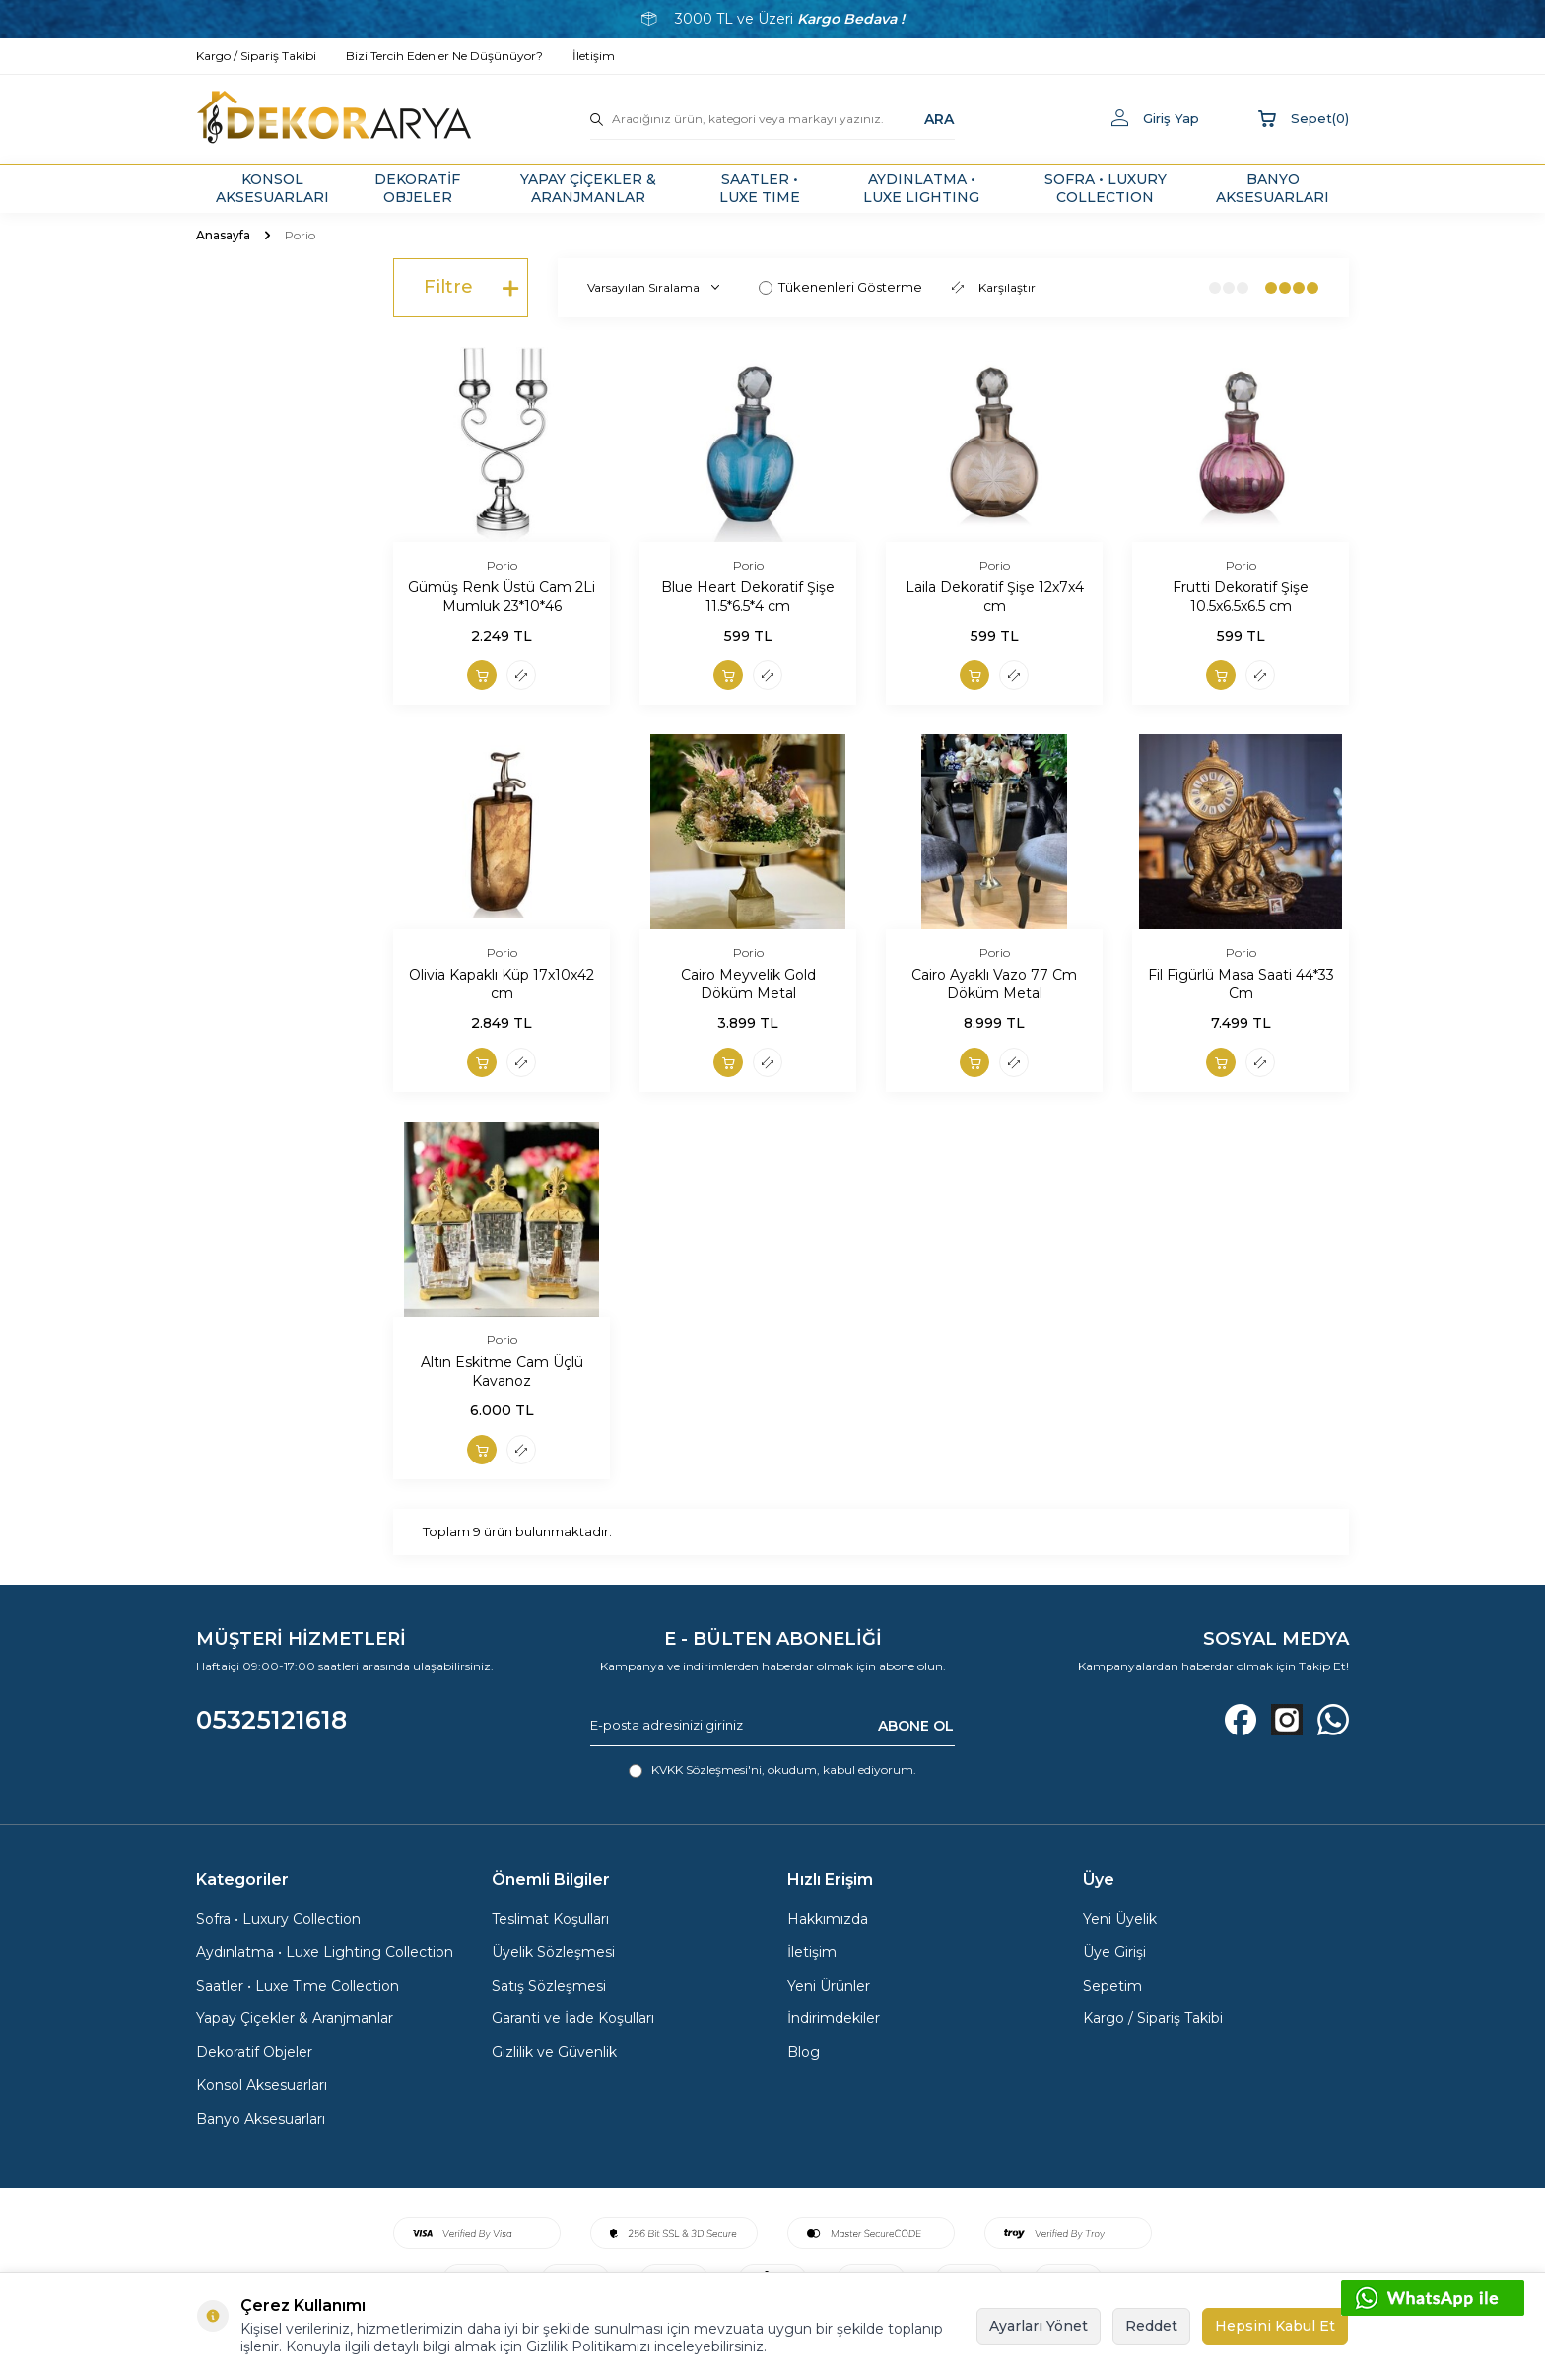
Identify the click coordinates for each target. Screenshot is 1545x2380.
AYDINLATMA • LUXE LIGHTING (921, 188)
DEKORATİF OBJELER (417, 188)
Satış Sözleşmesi (549, 1986)
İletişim (812, 1952)
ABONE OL (916, 1725)
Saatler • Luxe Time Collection (297, 1986)
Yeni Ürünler (828, 1986)
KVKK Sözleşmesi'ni (706, 1769)
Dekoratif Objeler (254, 2052)
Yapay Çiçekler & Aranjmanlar (294, 2018)
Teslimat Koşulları (550, 1919)
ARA (939, 118)
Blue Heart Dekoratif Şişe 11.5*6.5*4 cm (748, 596)
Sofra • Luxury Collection (278, 1919)
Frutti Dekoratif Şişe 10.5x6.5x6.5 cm (1241, 596)
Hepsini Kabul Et (1275, 2326)
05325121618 (271, 1719)
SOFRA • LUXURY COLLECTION (1105, 188)
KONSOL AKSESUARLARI (272, 188)
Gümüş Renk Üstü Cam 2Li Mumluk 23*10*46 (501, 596)
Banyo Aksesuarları (260, 2119)
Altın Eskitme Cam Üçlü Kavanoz (502, 1371)
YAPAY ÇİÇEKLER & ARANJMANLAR (588, 188)
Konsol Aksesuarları (261, 2085)
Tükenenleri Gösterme (840, 287)
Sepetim (1112, 1986)
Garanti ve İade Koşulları (573, 2018)
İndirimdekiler (833, 2018)
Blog (803, 2052)
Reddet (1151, 2326)
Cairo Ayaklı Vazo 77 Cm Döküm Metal (994, 984)
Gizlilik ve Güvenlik (554, 2052)
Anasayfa (223, 235)
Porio (502, 565)
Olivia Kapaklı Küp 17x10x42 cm (501, 984)
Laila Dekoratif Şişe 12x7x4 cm (995, 596)
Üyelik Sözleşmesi (553, 1952)
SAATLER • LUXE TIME (759, 188)
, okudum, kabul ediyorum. (772, 1770)
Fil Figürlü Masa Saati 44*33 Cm (1241, 984)
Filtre (471, 288)
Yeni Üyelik (1120, 1919)
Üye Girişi (1114, 1952)
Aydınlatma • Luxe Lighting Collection (324, 1952)
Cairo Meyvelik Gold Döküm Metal (748, 984)
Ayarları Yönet (1038, 2326)
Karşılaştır (994, 287)
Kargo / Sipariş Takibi (1153, 2018)
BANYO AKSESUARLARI (1272, 188)
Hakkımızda (827, 1919)
